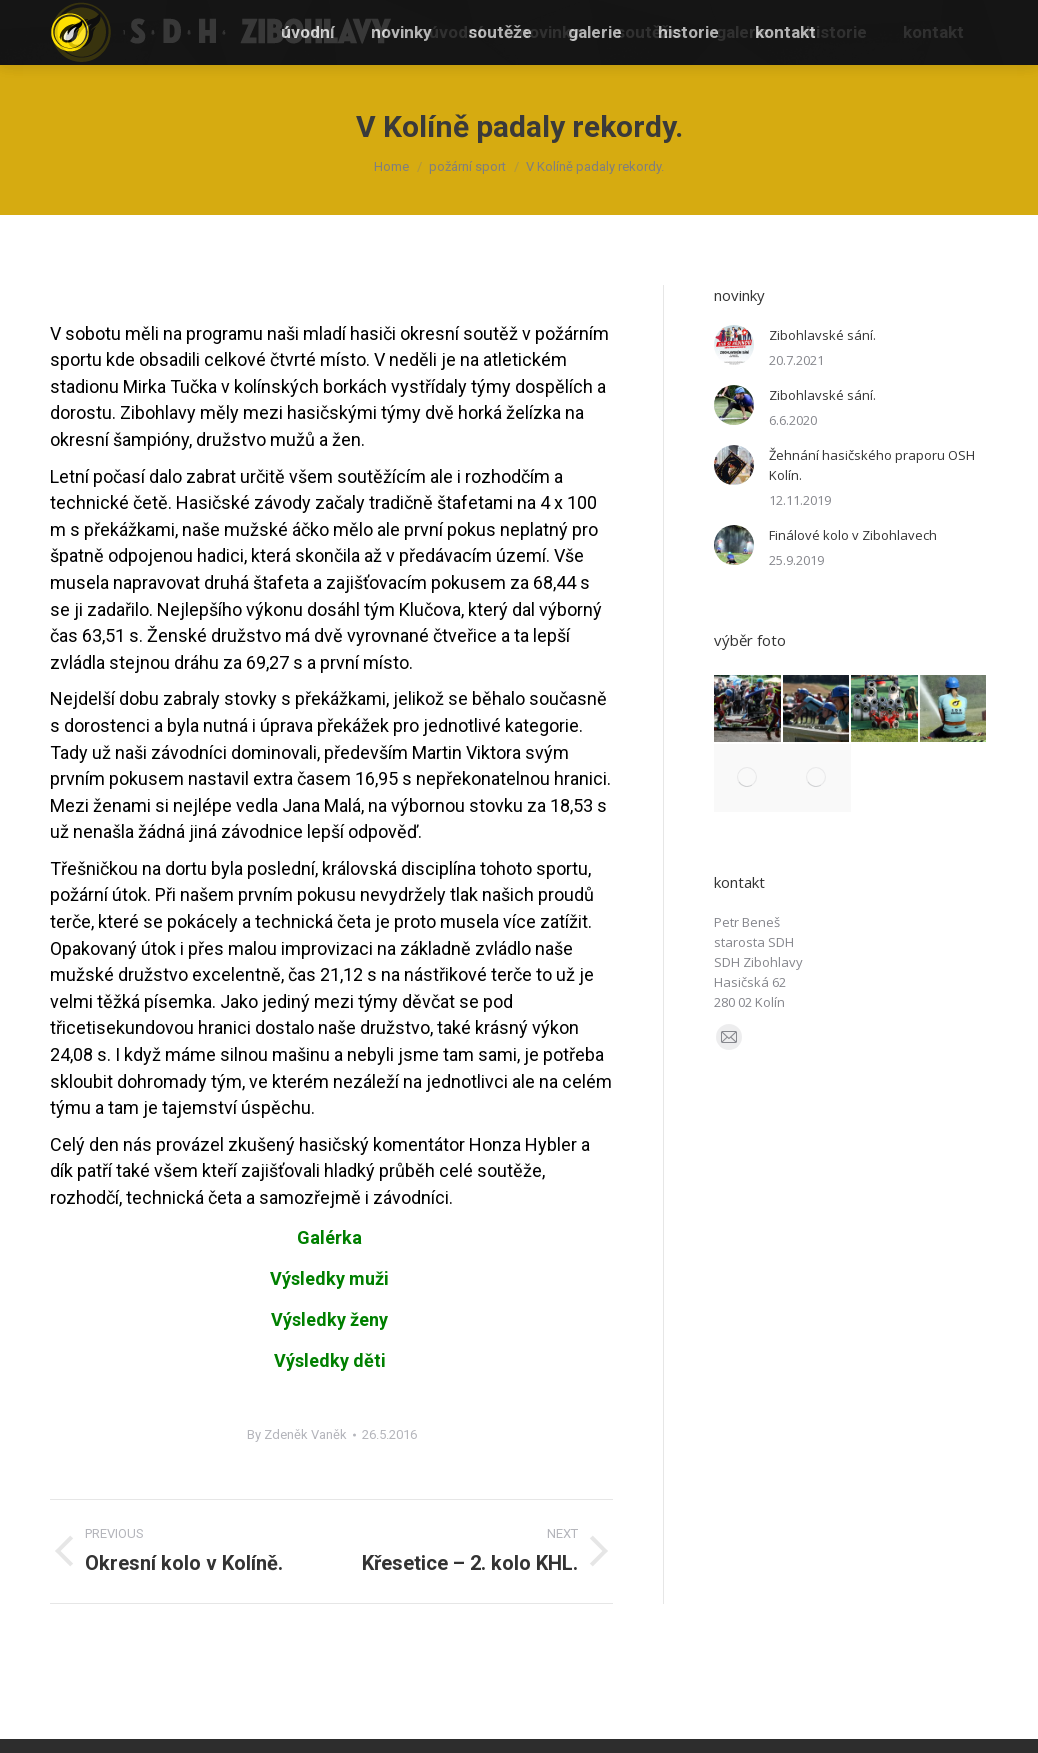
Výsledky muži (331, 1278)
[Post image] (734, 345)
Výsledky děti (330, 1360)
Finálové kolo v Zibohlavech (853, 535)
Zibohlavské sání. (822, 335)
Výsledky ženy (329, 1319)
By (297, 1434)
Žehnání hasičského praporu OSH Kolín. (872, 465)
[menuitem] (456, 32)
